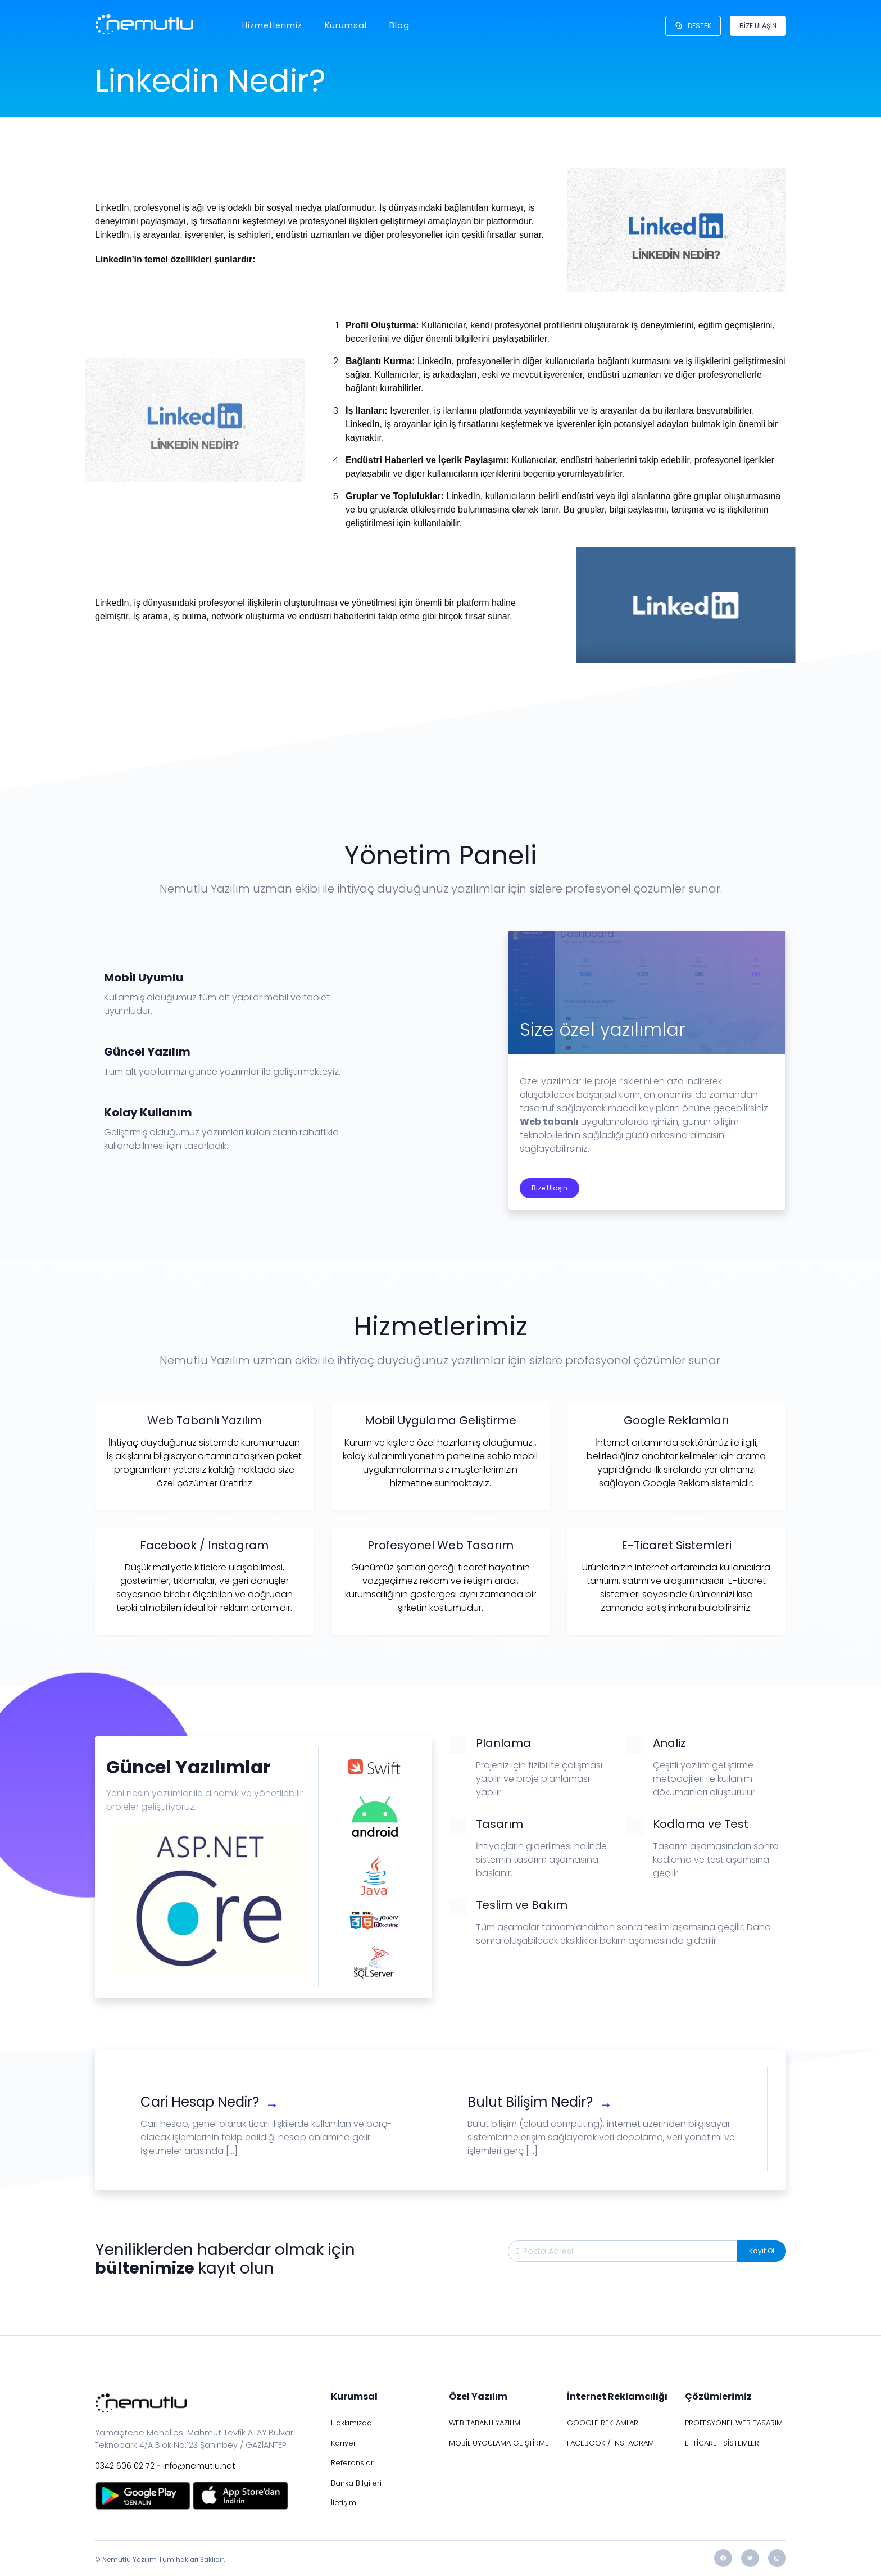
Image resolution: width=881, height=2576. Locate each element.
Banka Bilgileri (356, 2483)
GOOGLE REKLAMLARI (603, 2422)
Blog (399, 24)
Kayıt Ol (761, 2251)
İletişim (343, 2502)
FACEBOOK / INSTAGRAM (610, 2443)
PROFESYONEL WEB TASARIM (734, 2422)
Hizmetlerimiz (272, 24)
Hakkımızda (351, 2422)
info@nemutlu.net (199, 2465)
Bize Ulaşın (549, 1188)
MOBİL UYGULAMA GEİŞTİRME (499, 2443)
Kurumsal (346, 24)
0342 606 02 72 (125, 2465)
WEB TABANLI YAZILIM (484, 2422)
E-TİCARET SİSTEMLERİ (723, 2443)
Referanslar (352, 2462)
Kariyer (343, 2443)
